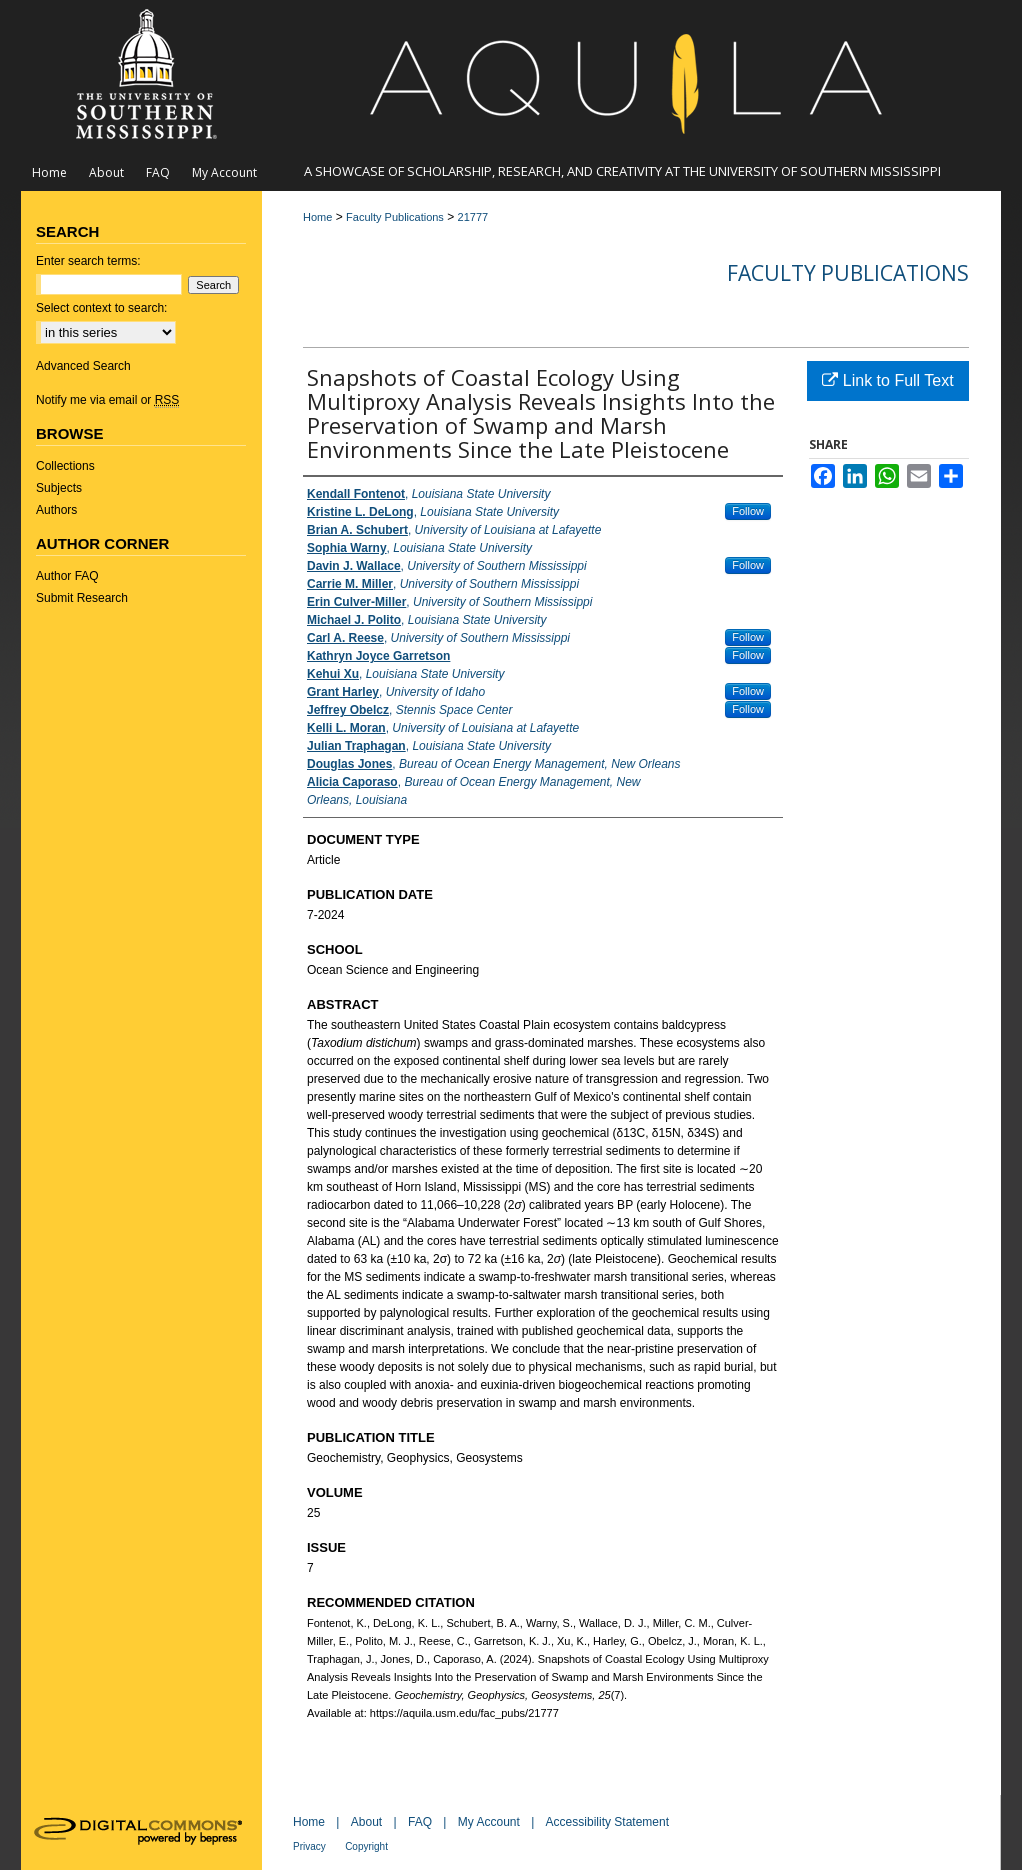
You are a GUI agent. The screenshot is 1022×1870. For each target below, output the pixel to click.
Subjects (59, 488)
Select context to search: (101, 308)
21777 (473, 217)
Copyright (366, 1846)
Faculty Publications (395, 217)
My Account (489, 1822)
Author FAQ (67, 576)
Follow (748, 511)
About (366, 1822)
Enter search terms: (88, 261)
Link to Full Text (887, 380)
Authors (56, 510)
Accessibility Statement (607, 1822)
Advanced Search (83, 366)
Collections (65, 466)
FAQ (420, 1822)
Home (317, 217)
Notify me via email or (107, 400)
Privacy (309, 1846)
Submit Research (82, 598)
